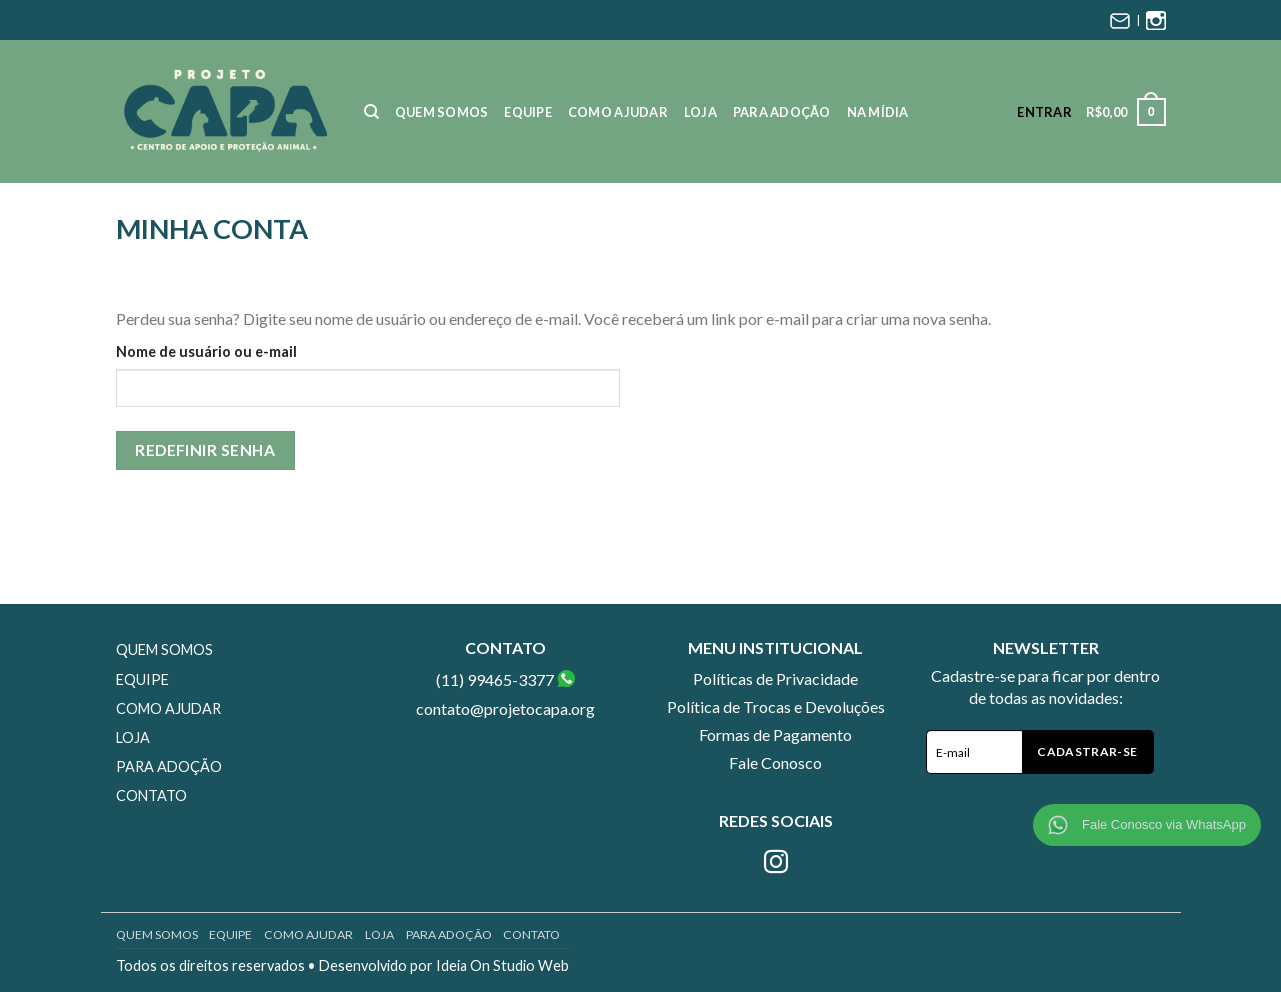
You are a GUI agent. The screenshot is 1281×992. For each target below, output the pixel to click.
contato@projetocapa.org (505, 708)
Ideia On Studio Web (502, 965)
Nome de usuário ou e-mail (206, 351)
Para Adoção (782, 112)
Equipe (528, 112)
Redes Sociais (776, 820)
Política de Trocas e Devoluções (776, 706)
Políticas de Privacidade (775, 678)
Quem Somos (442, 112)
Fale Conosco (775, 762)
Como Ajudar (618, 112)
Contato (151, 795)
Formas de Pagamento (775, 734)
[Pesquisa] (371, 112)
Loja (700, 112)
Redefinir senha (205, 450)
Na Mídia (878, 112)
